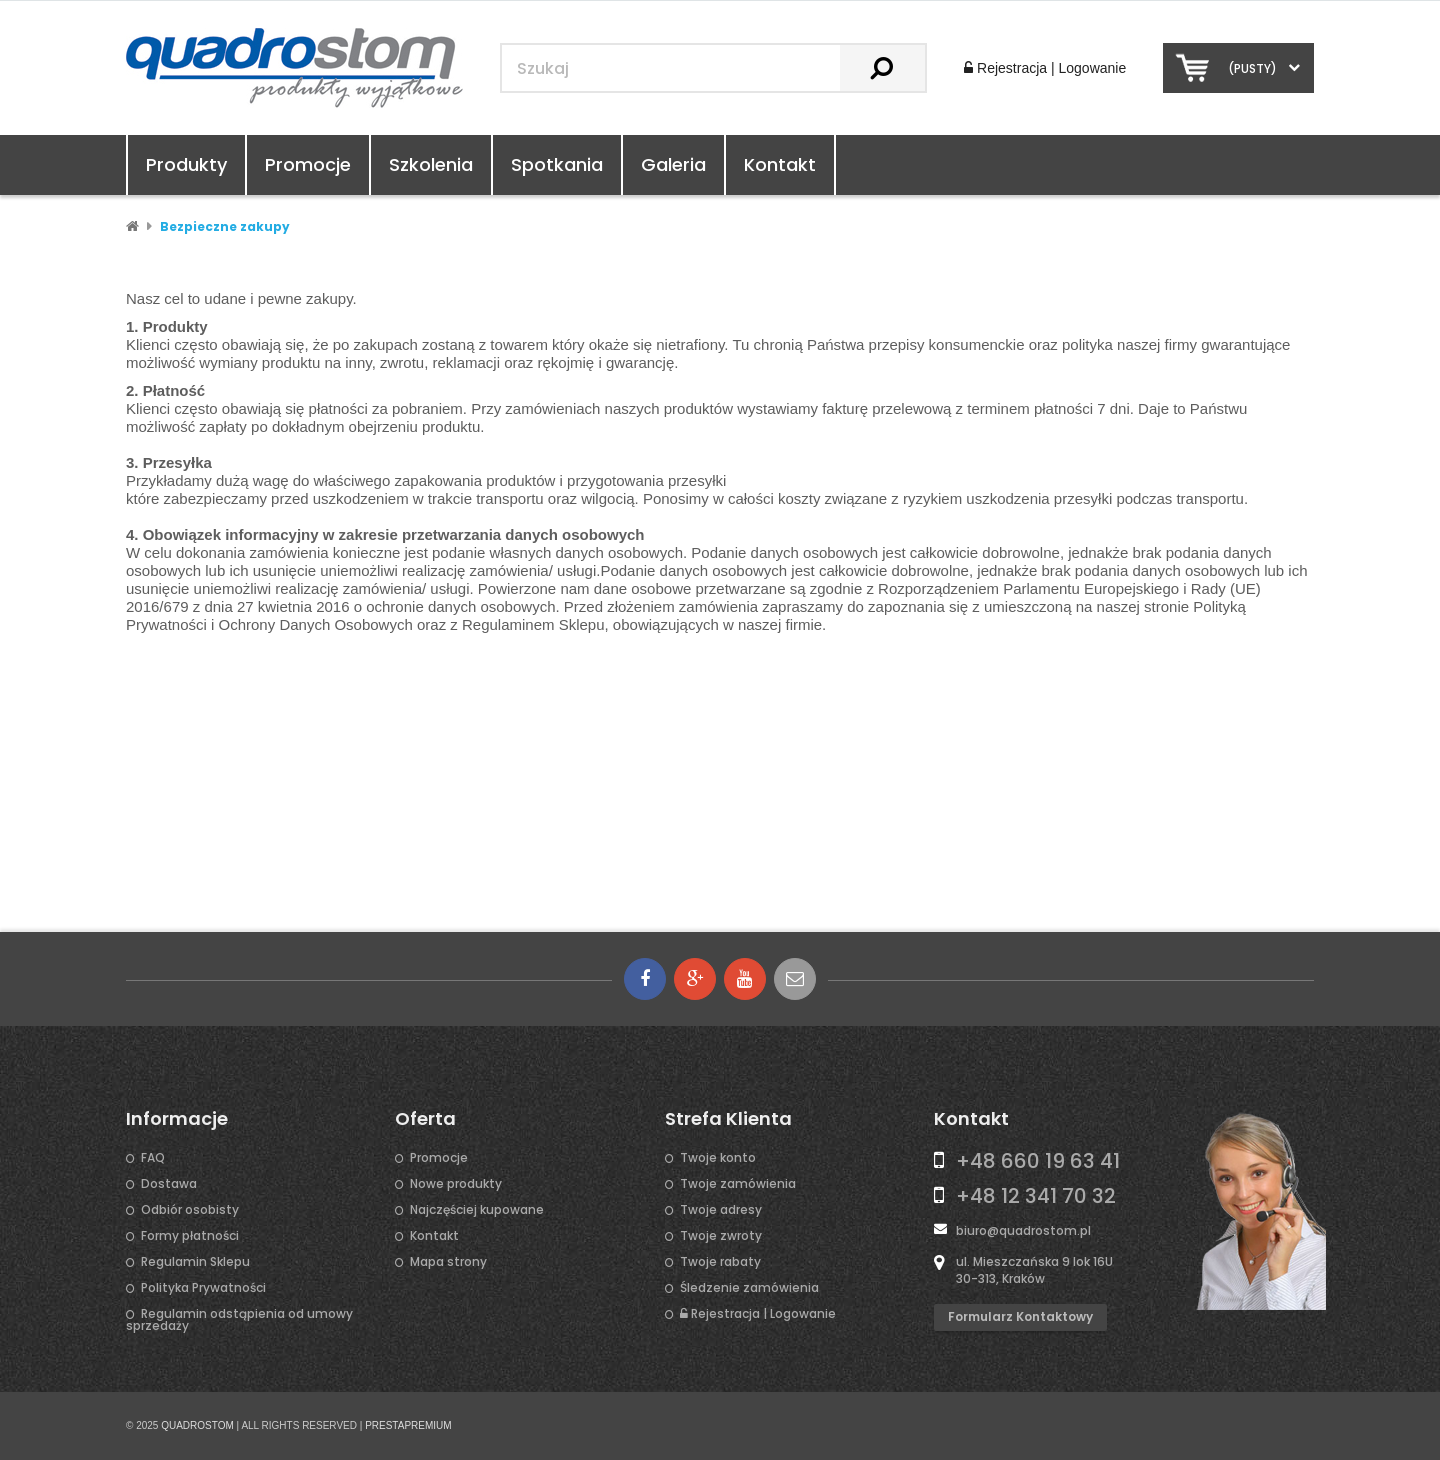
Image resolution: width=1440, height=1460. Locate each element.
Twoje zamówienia (738, 1184)
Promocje (308, 164)
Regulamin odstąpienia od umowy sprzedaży (239, 1320)
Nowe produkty (456, 1184)
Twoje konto (718, 1158)
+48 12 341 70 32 (1036, 1196)
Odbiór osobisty (190, 1210)
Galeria (673, 164)
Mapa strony (448, 1262)
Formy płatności (190, 1236)
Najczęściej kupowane (477, 1210)
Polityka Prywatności (203, 1288)
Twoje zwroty (721, 1236)
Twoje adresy (721, 1210)
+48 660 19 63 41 (1038, 1161)
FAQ (153, 1158)
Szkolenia (431, 164)
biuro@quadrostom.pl (1023, 1230)
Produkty (186, 164)
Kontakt (780, 164)
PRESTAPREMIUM (408, 1425)
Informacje (177, 1119)
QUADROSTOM (197, 1425)
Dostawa (169, 1184)
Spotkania (557, 164)
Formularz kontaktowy (1020, 1316)
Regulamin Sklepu (195, 1262)
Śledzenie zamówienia (749, 1288)
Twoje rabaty (720, 1262)
